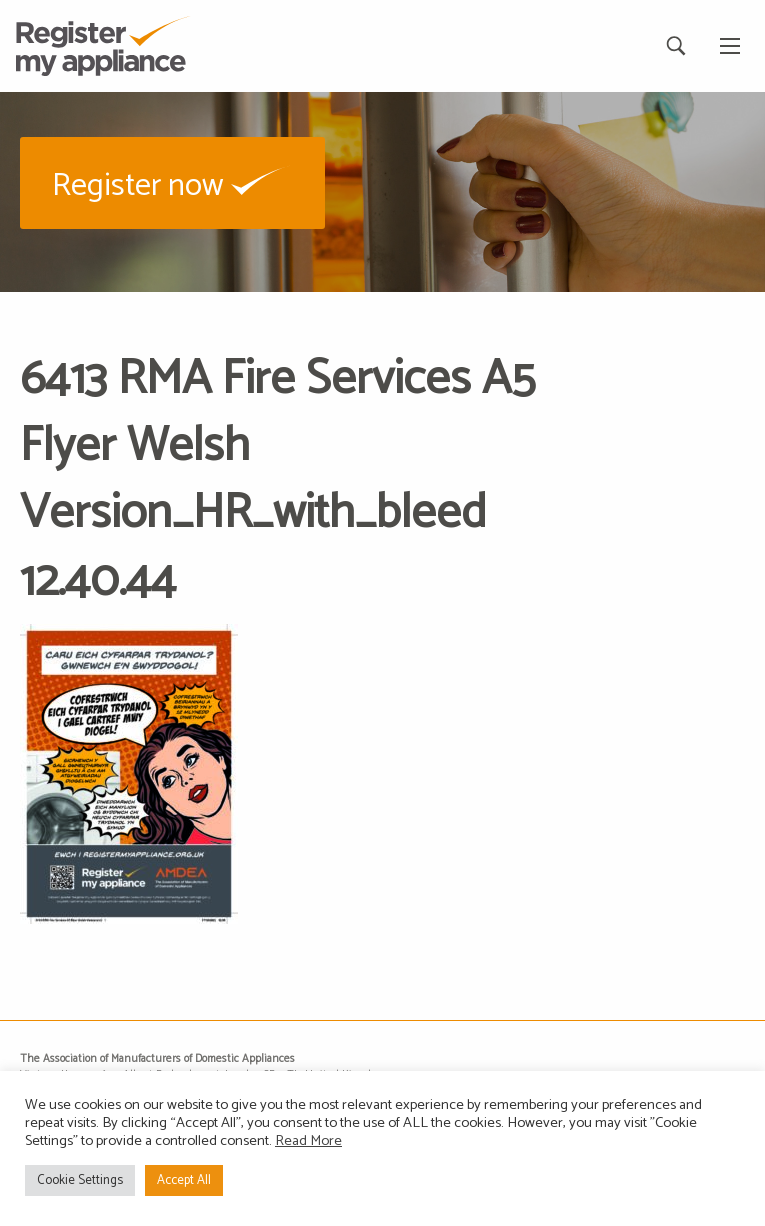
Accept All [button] (184, 1180)
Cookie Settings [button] (80, 1180)
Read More (308, 1141)
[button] (172, 182)
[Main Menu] (730, 46)
